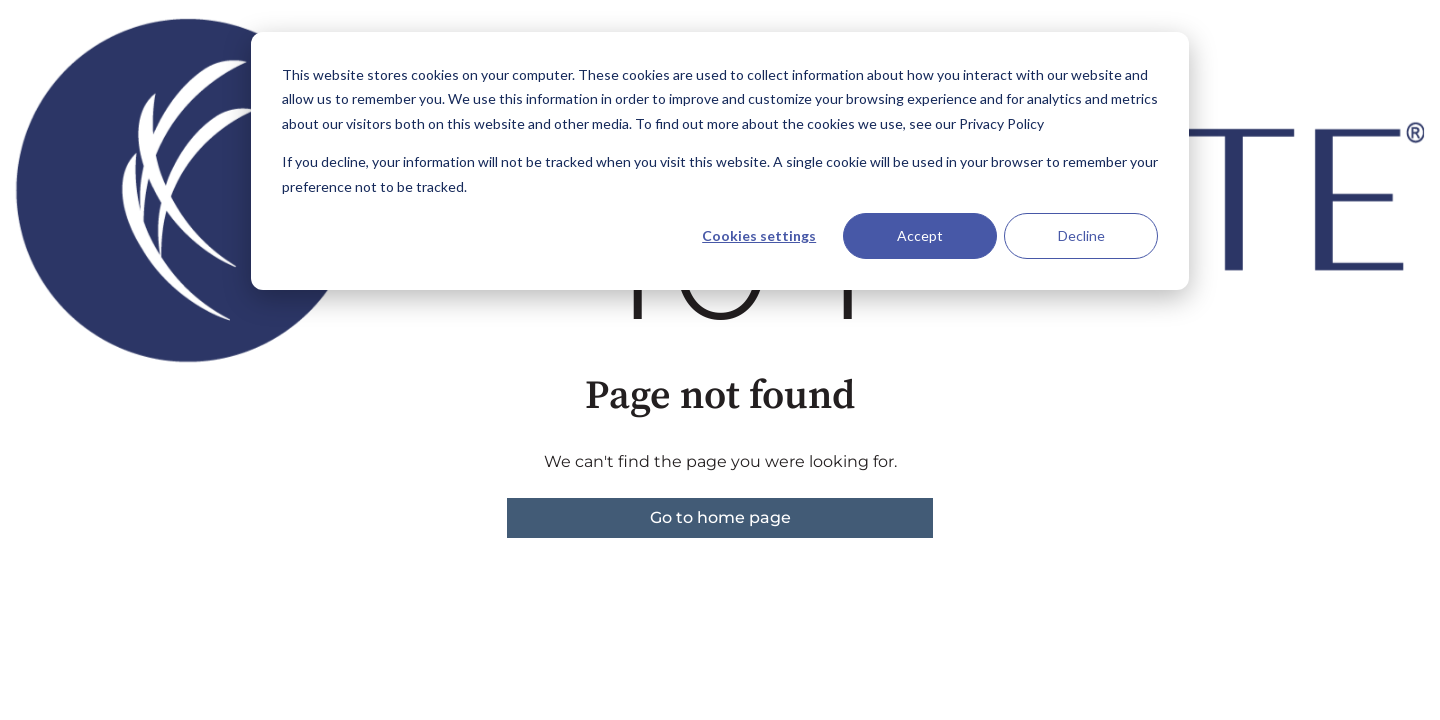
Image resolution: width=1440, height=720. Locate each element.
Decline (1081, 235)
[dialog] (720, 161)
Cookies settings (759, 235)
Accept (920, 235)
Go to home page (720, 517)
